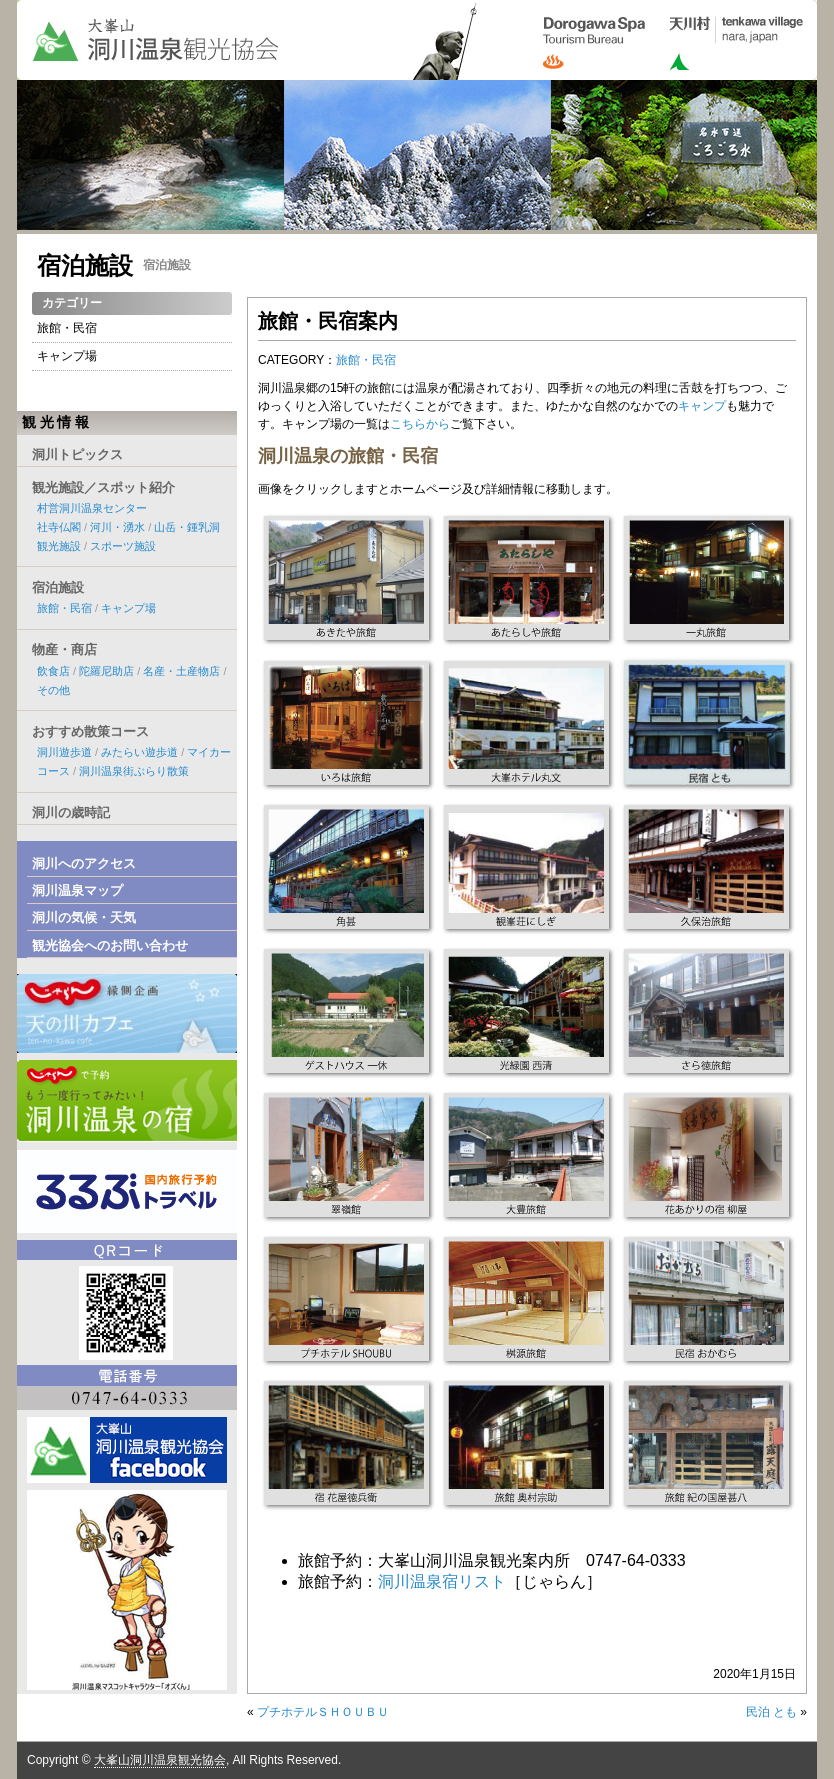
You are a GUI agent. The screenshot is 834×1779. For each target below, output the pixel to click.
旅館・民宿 (366, 360)
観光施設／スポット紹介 (103, 487)
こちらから (420, 424)
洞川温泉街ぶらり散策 (134, 771)
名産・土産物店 (181, 671)
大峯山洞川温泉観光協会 (160, 1760)
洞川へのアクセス (84, 863)
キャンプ (702, 406)
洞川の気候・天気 (84, 917)
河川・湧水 (117, 527)
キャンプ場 (67, 356)
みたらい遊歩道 (139, 752)
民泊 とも (771, 1712)
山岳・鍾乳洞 (187, 527)
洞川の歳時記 (71, 812)
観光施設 (59, 546)
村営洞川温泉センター (92, 508)
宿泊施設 (85, 265)
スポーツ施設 (123, 546)
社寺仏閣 (59, 527)
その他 (53, 690)
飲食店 (53, 671)
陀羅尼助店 (106, 671)
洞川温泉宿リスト (442, 1581)
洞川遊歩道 (64, 752)
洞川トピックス (77, 454)
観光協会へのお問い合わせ (110, 945)
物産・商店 (64, 649)
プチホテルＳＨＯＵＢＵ (323, 1712)
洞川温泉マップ (77, 890)
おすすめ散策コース (90, 731)
